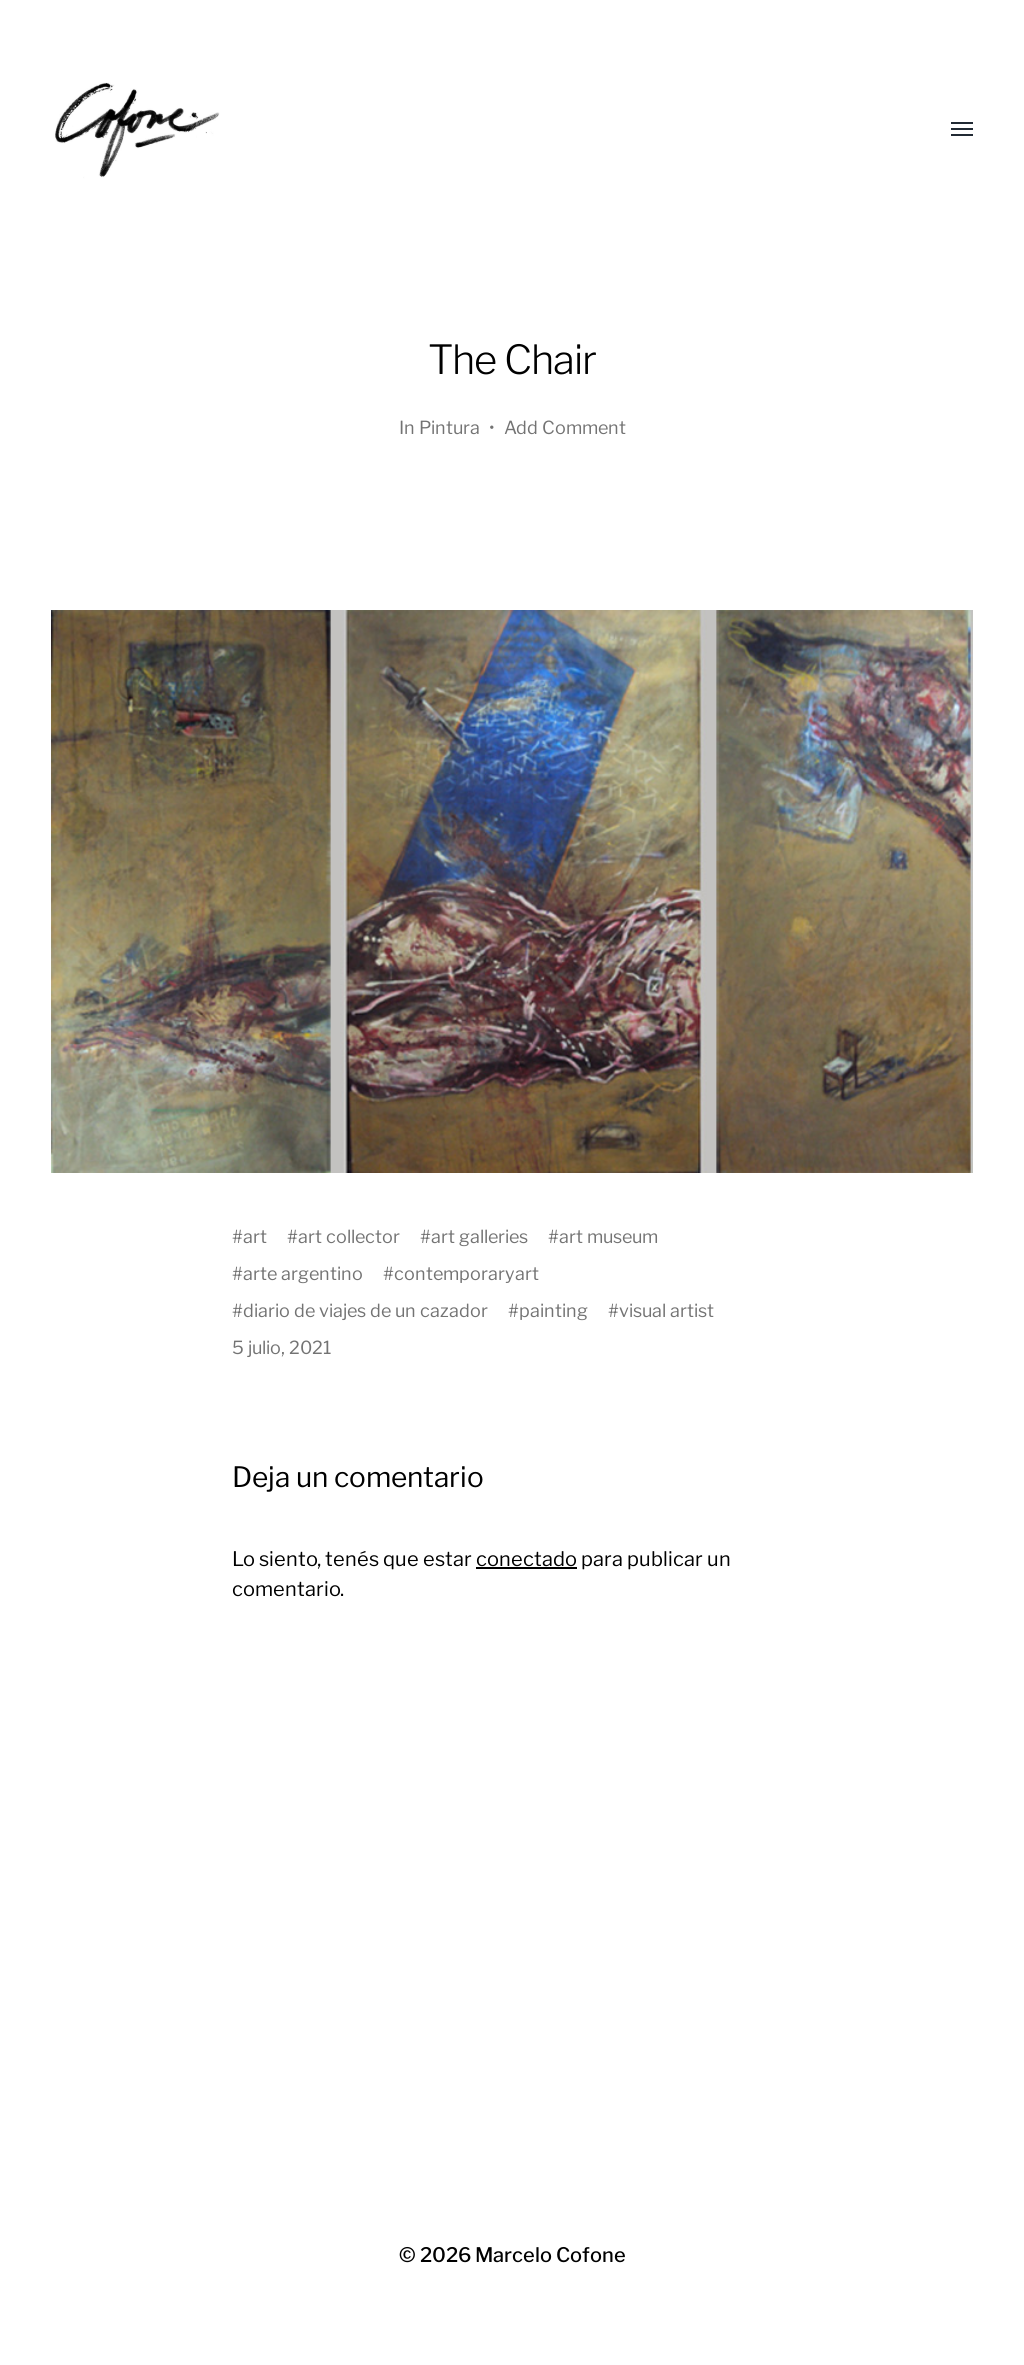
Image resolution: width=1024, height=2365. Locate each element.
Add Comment (565, 427)
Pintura (449, 427)
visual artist (666, 1310)
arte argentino (303, 1273)
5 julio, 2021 (281, 1347)
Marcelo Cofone (550, 2255)
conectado (526, 1559)
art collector (349, 1236)
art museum (608, 1236)
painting (553, 1310)
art (255, 1236)
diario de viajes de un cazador (365, 1310)
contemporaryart (466, 1273)
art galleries (479, 1236)
